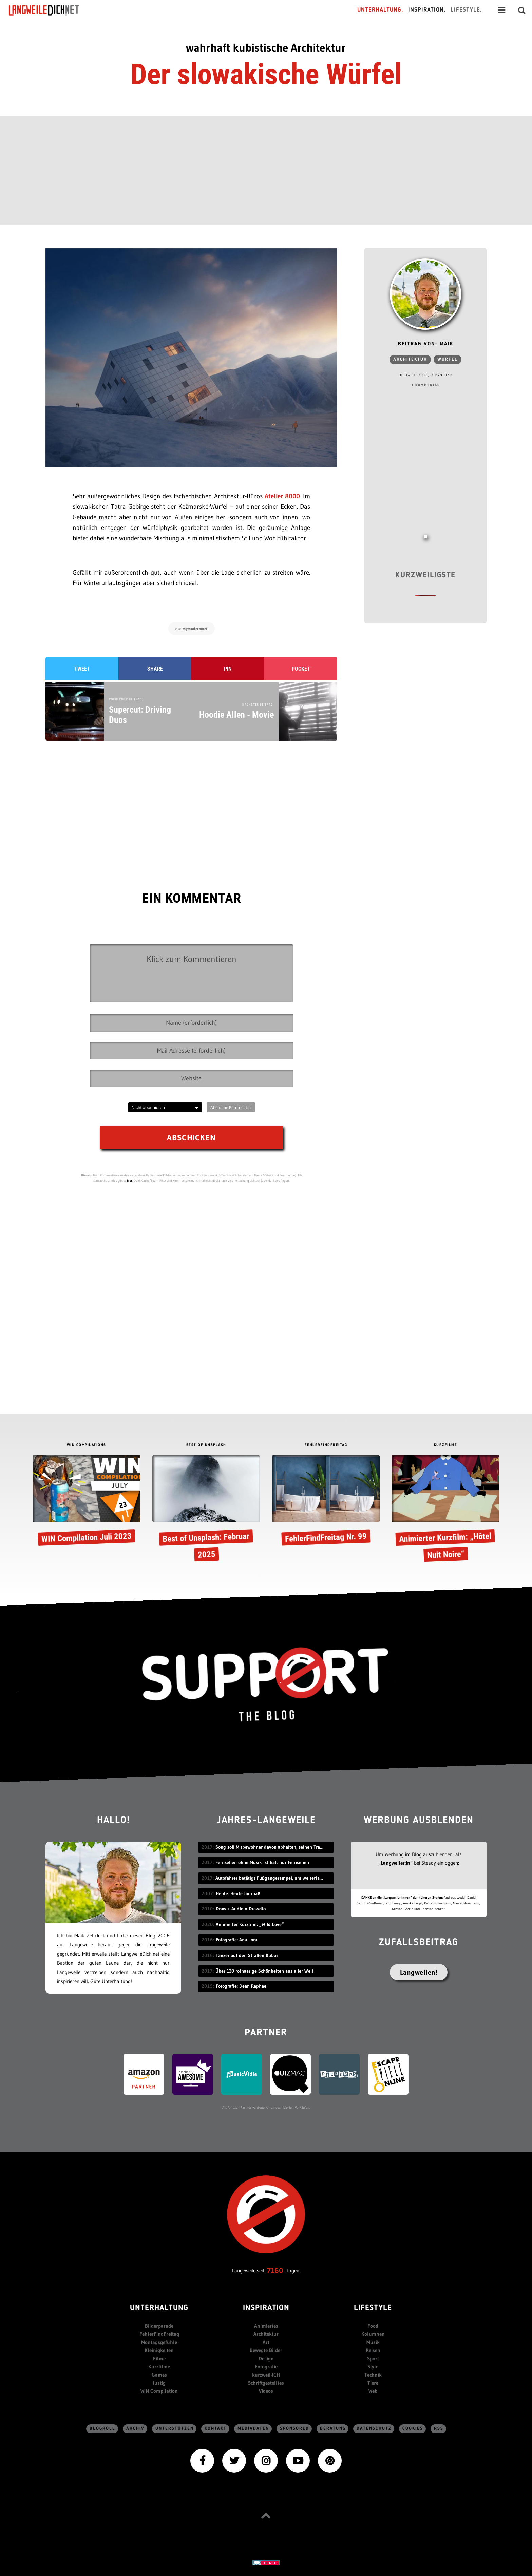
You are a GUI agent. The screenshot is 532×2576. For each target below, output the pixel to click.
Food (372, 2326)
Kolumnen (373, 2334)
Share (155, 669)
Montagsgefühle (159, 2342)
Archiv (135, 2428)
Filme (159, 2358)
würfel (447, 359)
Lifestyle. (466, 10)
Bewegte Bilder (266, 2350)
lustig (159, 2383)
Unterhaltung (159, 2308)
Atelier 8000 (282, 496)
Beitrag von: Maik (425, 344)
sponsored (294, 2428)
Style (372, 2366)
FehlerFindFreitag (159, 2334)
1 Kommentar (425, 385)
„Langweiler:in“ (395, 1863)
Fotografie (266, 2366)
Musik (373, 2342)
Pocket (301, 669)
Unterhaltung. (380, 10)
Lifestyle (373, 2308)
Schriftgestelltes (266, 2383)
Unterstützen (174, 2428)
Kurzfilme (159, 2366)
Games (159, 2374)
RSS (438, 2428)
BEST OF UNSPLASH (206, 1445)
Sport (373, 2358)
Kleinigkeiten (159, 2350)
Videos (266, 2391)
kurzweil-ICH (266, 2374)
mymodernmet (195, 628)
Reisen (373, 2350)
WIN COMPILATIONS (86, 1445)
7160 (275, 2270)
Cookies (412, 2428)
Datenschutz (374, 2428)
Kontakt (216, 2428)
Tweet (82, 669)
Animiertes (266, 2326)
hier (129, 1181)
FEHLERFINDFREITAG (326, 1445)
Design (266, 2358)
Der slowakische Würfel (266, 74)
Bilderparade (159, 2326)
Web (372, 2391)
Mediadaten (253, 2428)
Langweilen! (419, 1972)
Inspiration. (427, 10)
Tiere (372, 2383)
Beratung (333, 2428)
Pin (228, 669)
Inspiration (266, 2308)
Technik (373, 2374)
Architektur (410, 359)
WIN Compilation (159, 2391)
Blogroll (102, 2428)
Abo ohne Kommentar (230, 1107)
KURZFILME (445, 1445)
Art (266, 2342)
